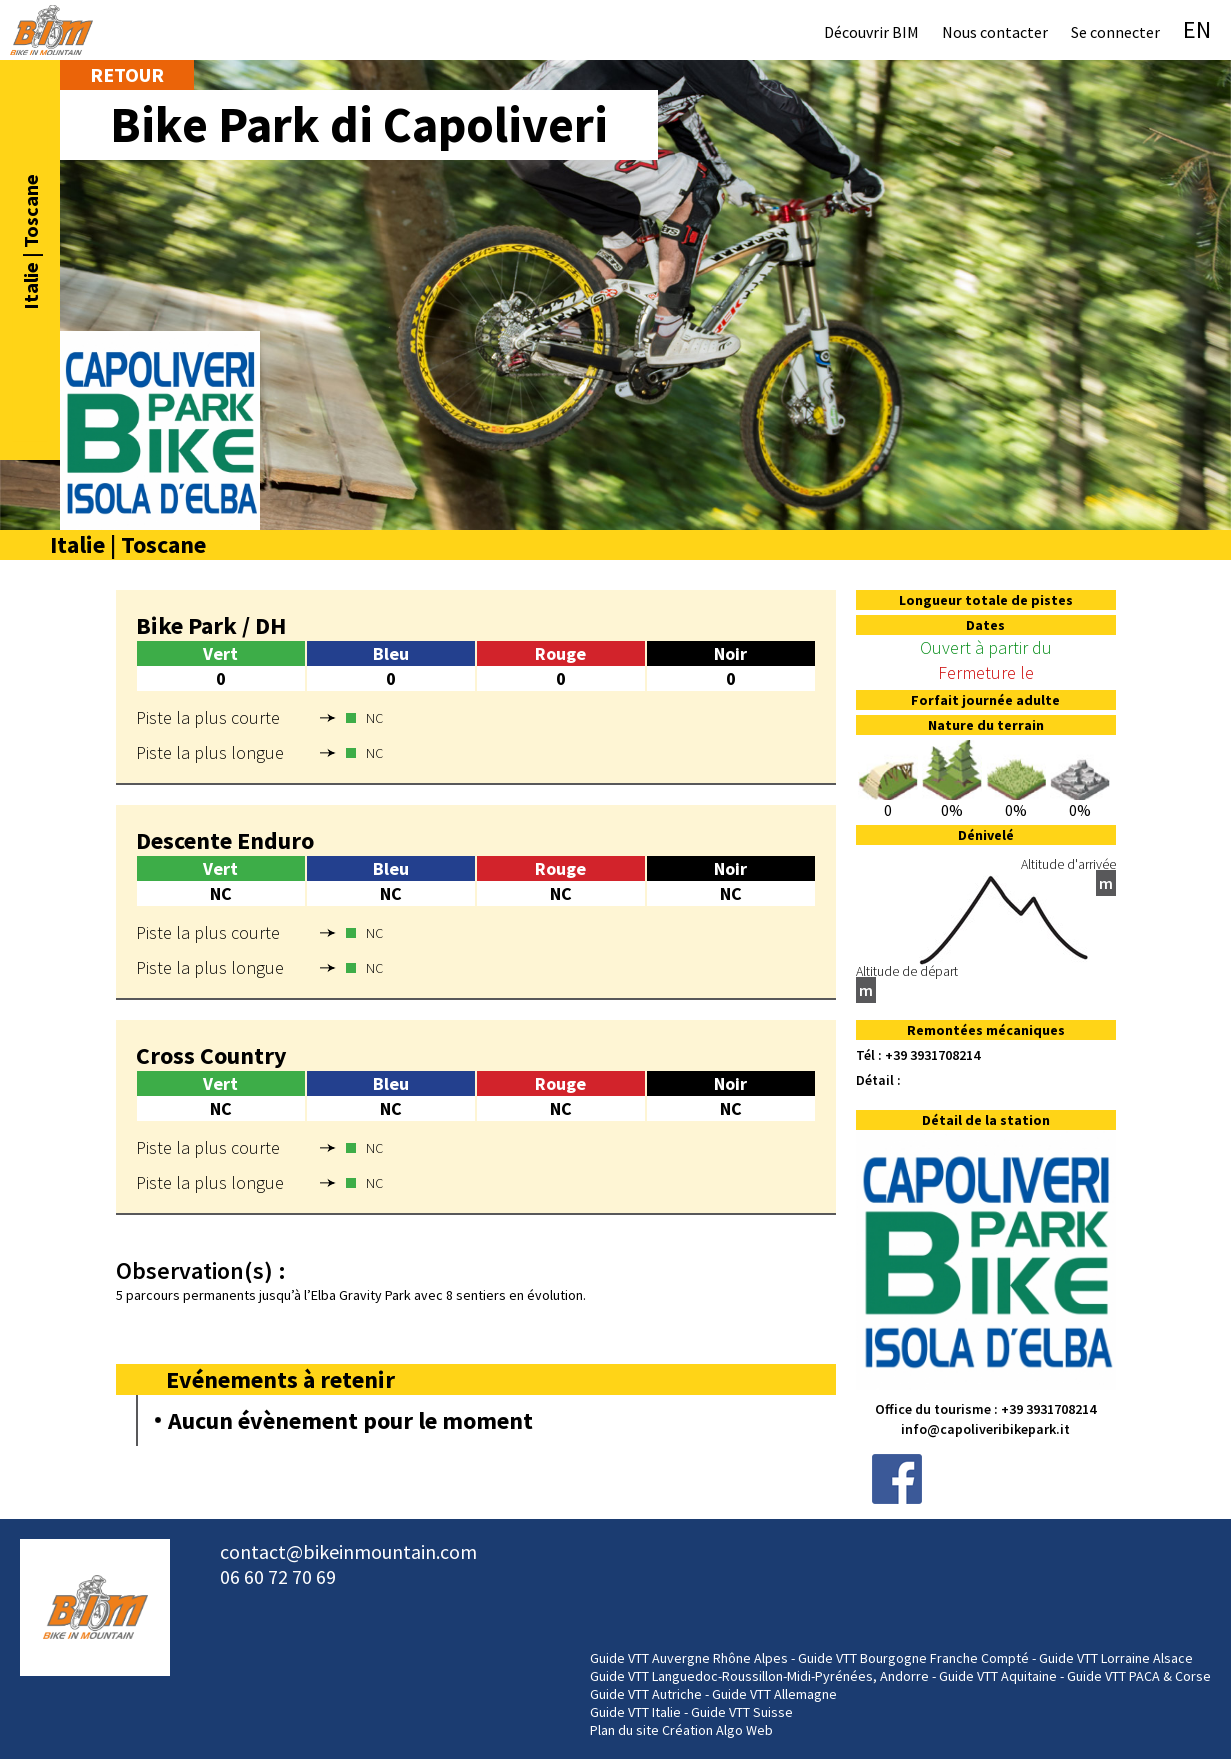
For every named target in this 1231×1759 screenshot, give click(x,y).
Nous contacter (995, 32)
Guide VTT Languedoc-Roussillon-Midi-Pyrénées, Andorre (759, 1676)
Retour (127, 74)
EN (1197, 29)
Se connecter (1115, 32)
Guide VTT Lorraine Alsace (1116, 1658)
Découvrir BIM (871, 32)
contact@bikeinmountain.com (348, 1551)
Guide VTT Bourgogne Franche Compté (913, 1658)
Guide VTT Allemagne (774, 1694)
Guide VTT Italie (635, 1712)
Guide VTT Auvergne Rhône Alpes (689, 1658)
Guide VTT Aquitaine (998, 1676)
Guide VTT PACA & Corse (1139, 1676)
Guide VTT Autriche (646, 1694)
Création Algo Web (717, 1730)
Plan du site (624, 1730)
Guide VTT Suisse (742, 1712)
